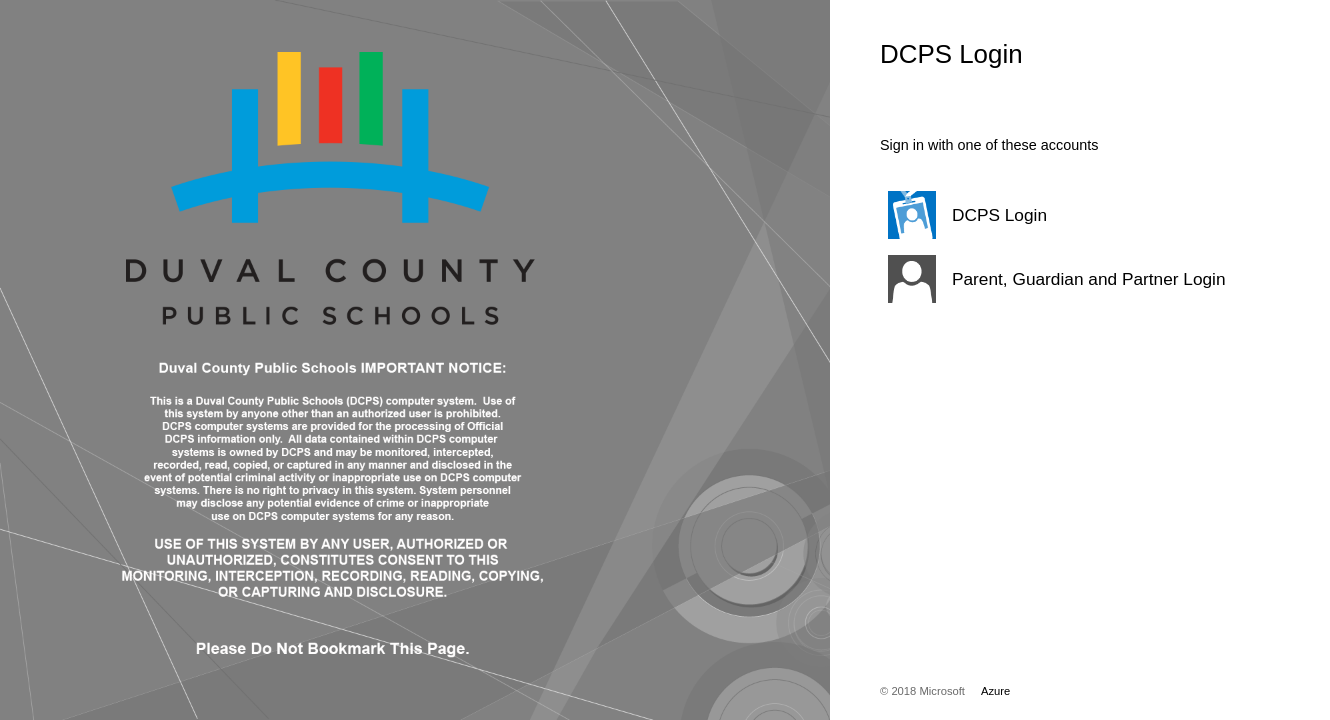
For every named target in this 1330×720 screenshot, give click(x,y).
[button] (1055, 215)
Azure (995, 691)
